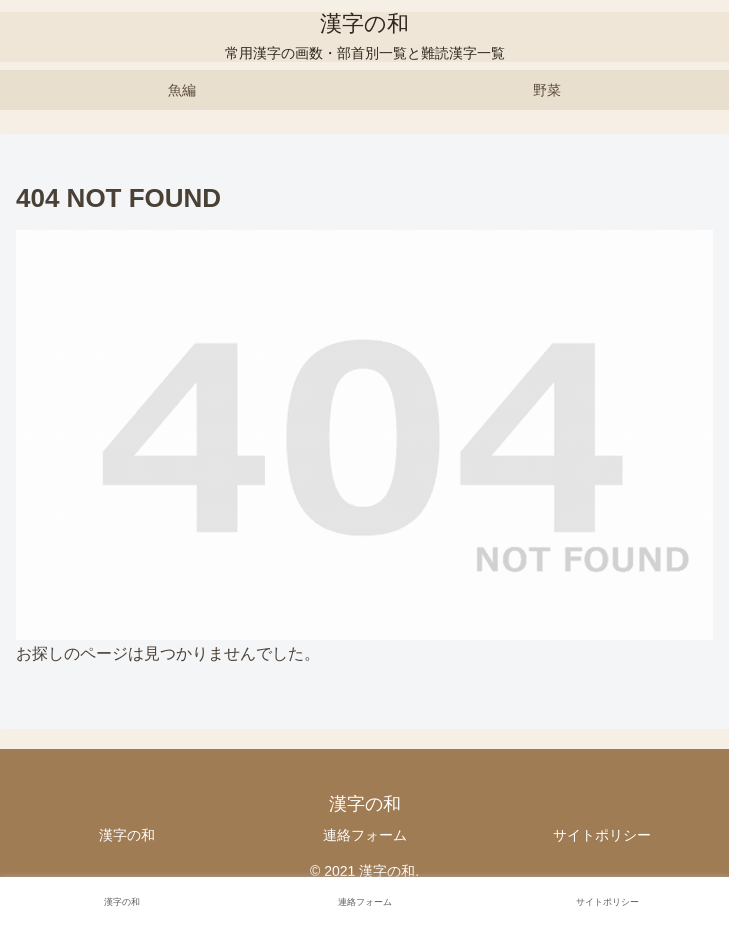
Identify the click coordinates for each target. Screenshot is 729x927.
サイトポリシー (602, 835)
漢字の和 (127, 835)
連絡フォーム (365, 835)
